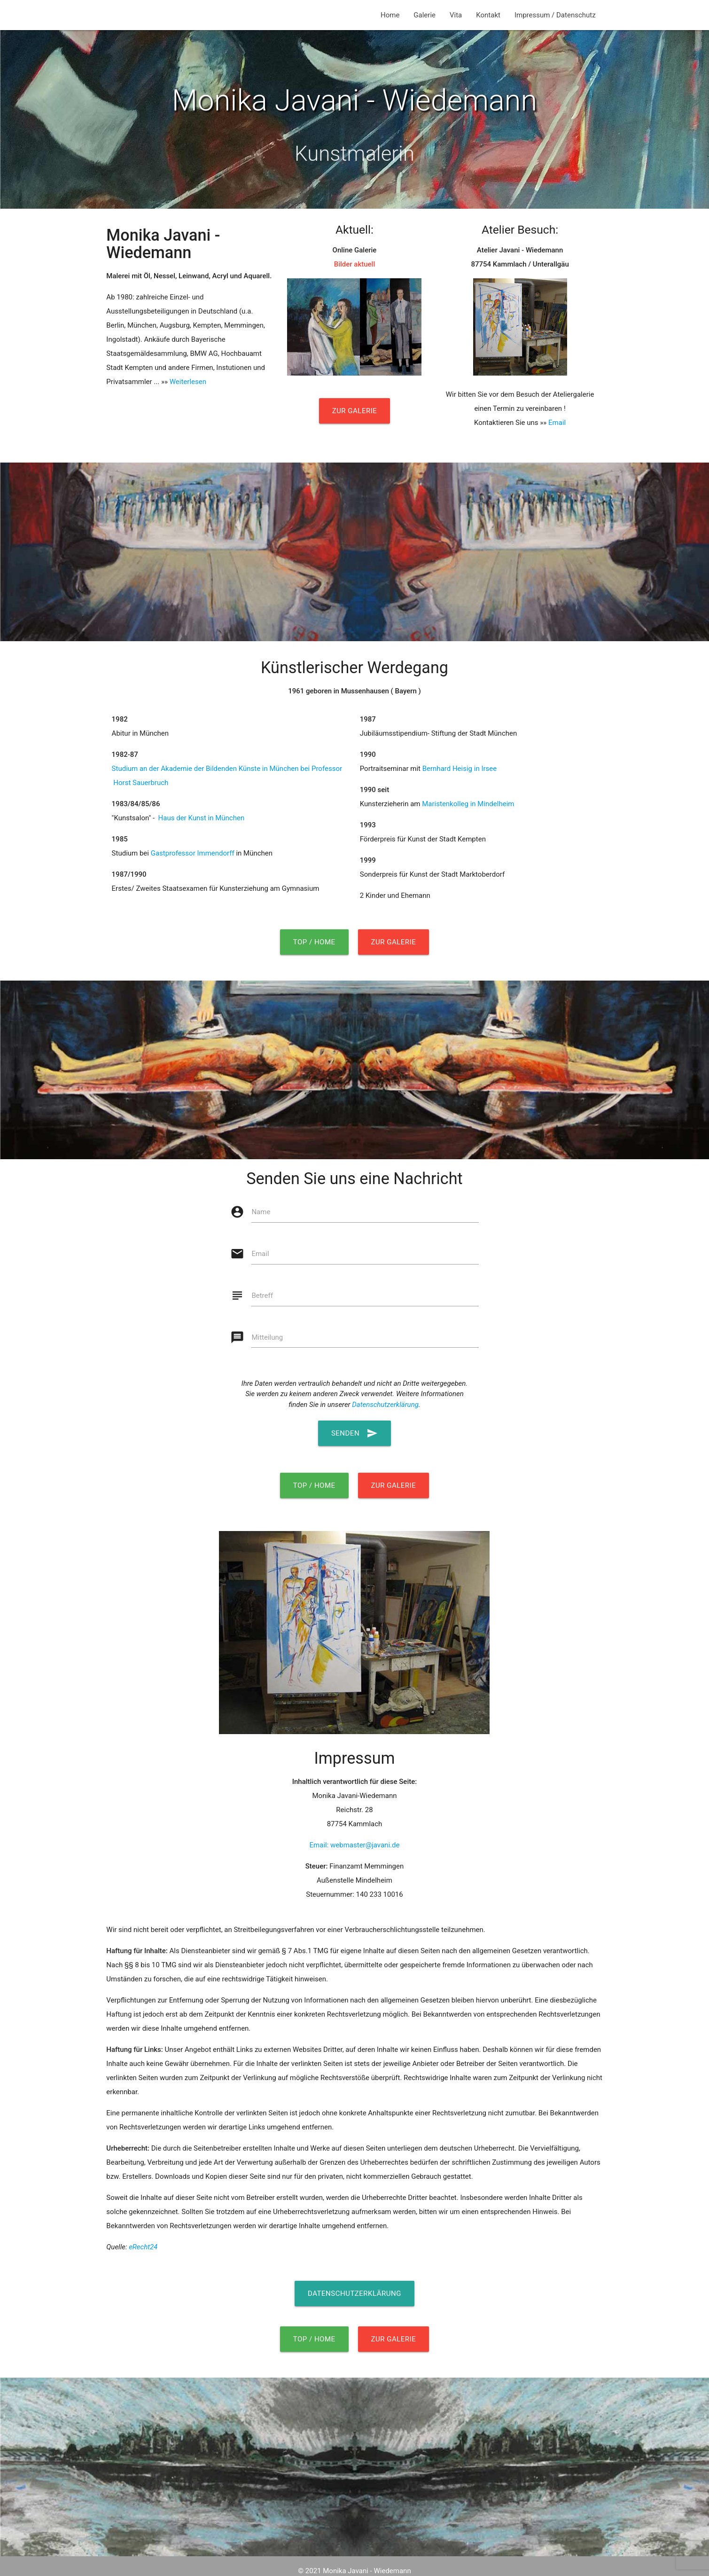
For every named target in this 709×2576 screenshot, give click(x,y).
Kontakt (488, 15)
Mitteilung (267, 1337)
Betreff (262, 1295)
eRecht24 (143, 2247)
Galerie (424, 15)
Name (260, 1212)
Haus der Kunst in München (200, 818)
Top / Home (314, 942)
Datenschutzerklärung (385, 1404)
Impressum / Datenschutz (555, 15)
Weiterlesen (188, 381)
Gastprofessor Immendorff (192, 853)
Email (557, 422)
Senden (354, 1433)
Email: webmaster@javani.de (355, 1845)
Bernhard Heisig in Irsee (459, 768)
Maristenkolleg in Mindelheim (468, 804)
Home (390, 15)
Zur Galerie (354, 411)
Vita (456, 15)
